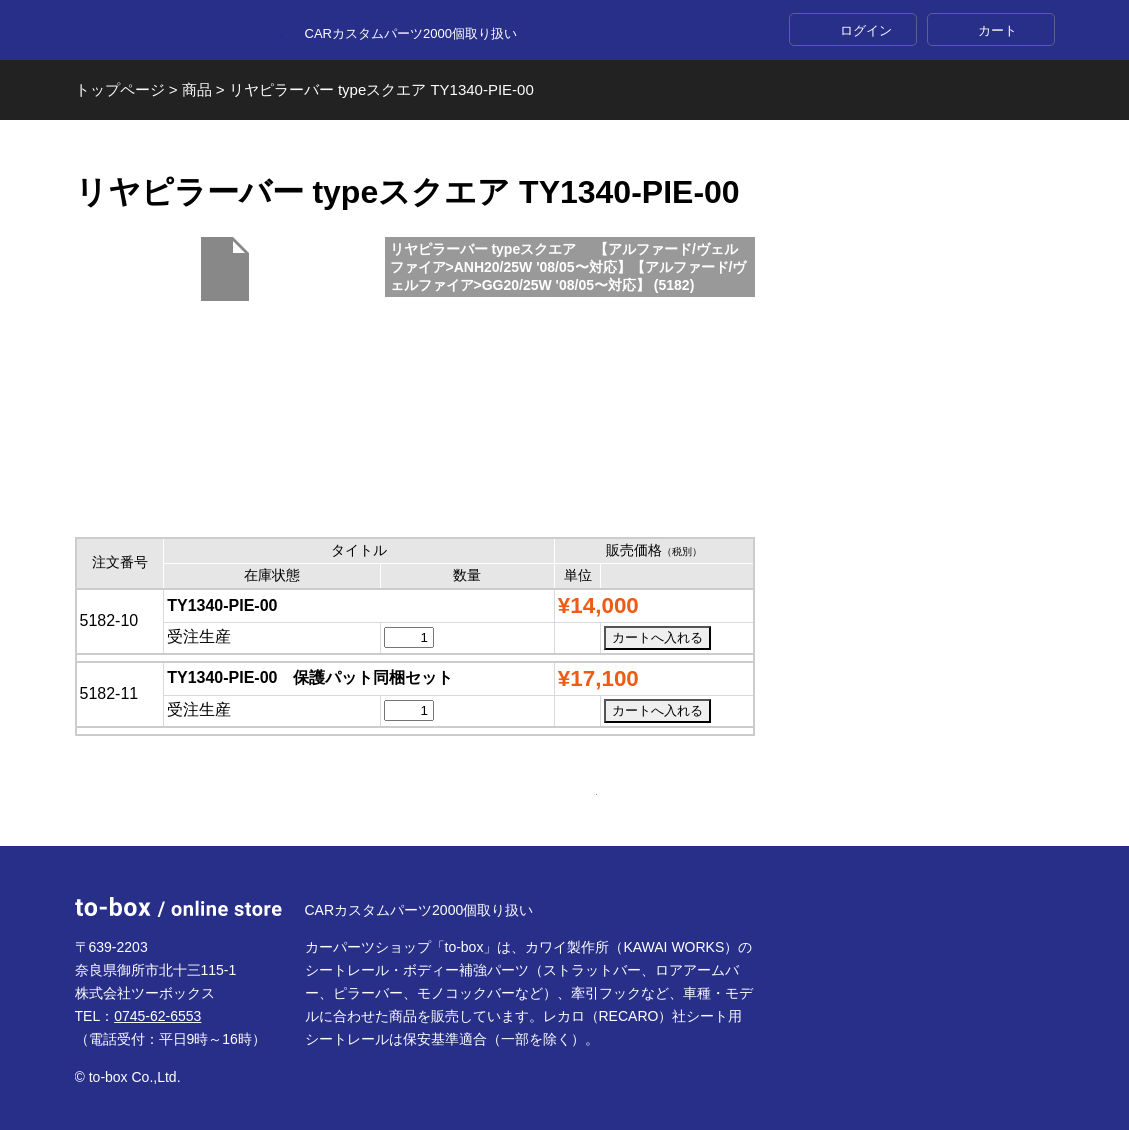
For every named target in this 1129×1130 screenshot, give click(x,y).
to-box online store (178, 31)
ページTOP (565, 797)
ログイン (866, 30)
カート (997, 30)
